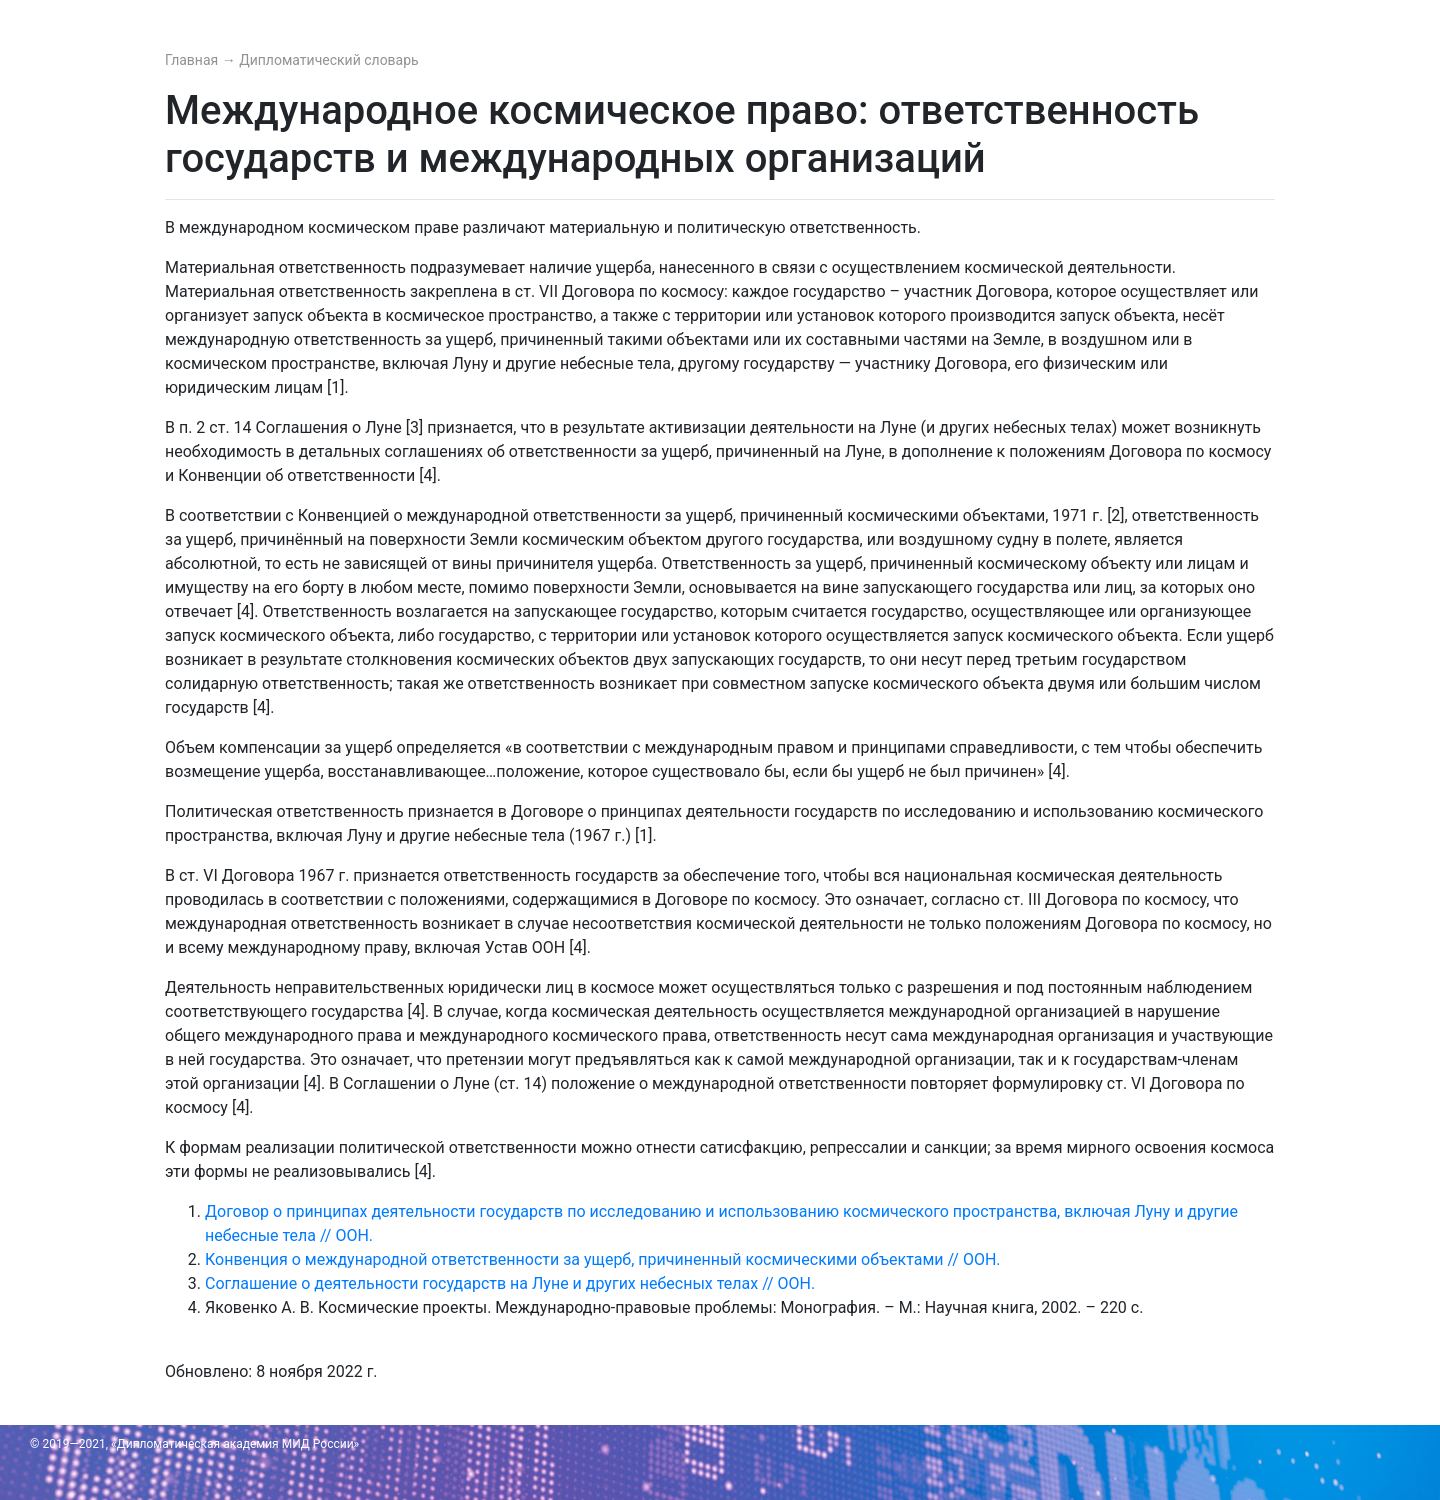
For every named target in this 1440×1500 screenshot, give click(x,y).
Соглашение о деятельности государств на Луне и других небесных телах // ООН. (510, 1283)
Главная (193, 60)
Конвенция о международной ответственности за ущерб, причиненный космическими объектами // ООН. (603, 1259)
